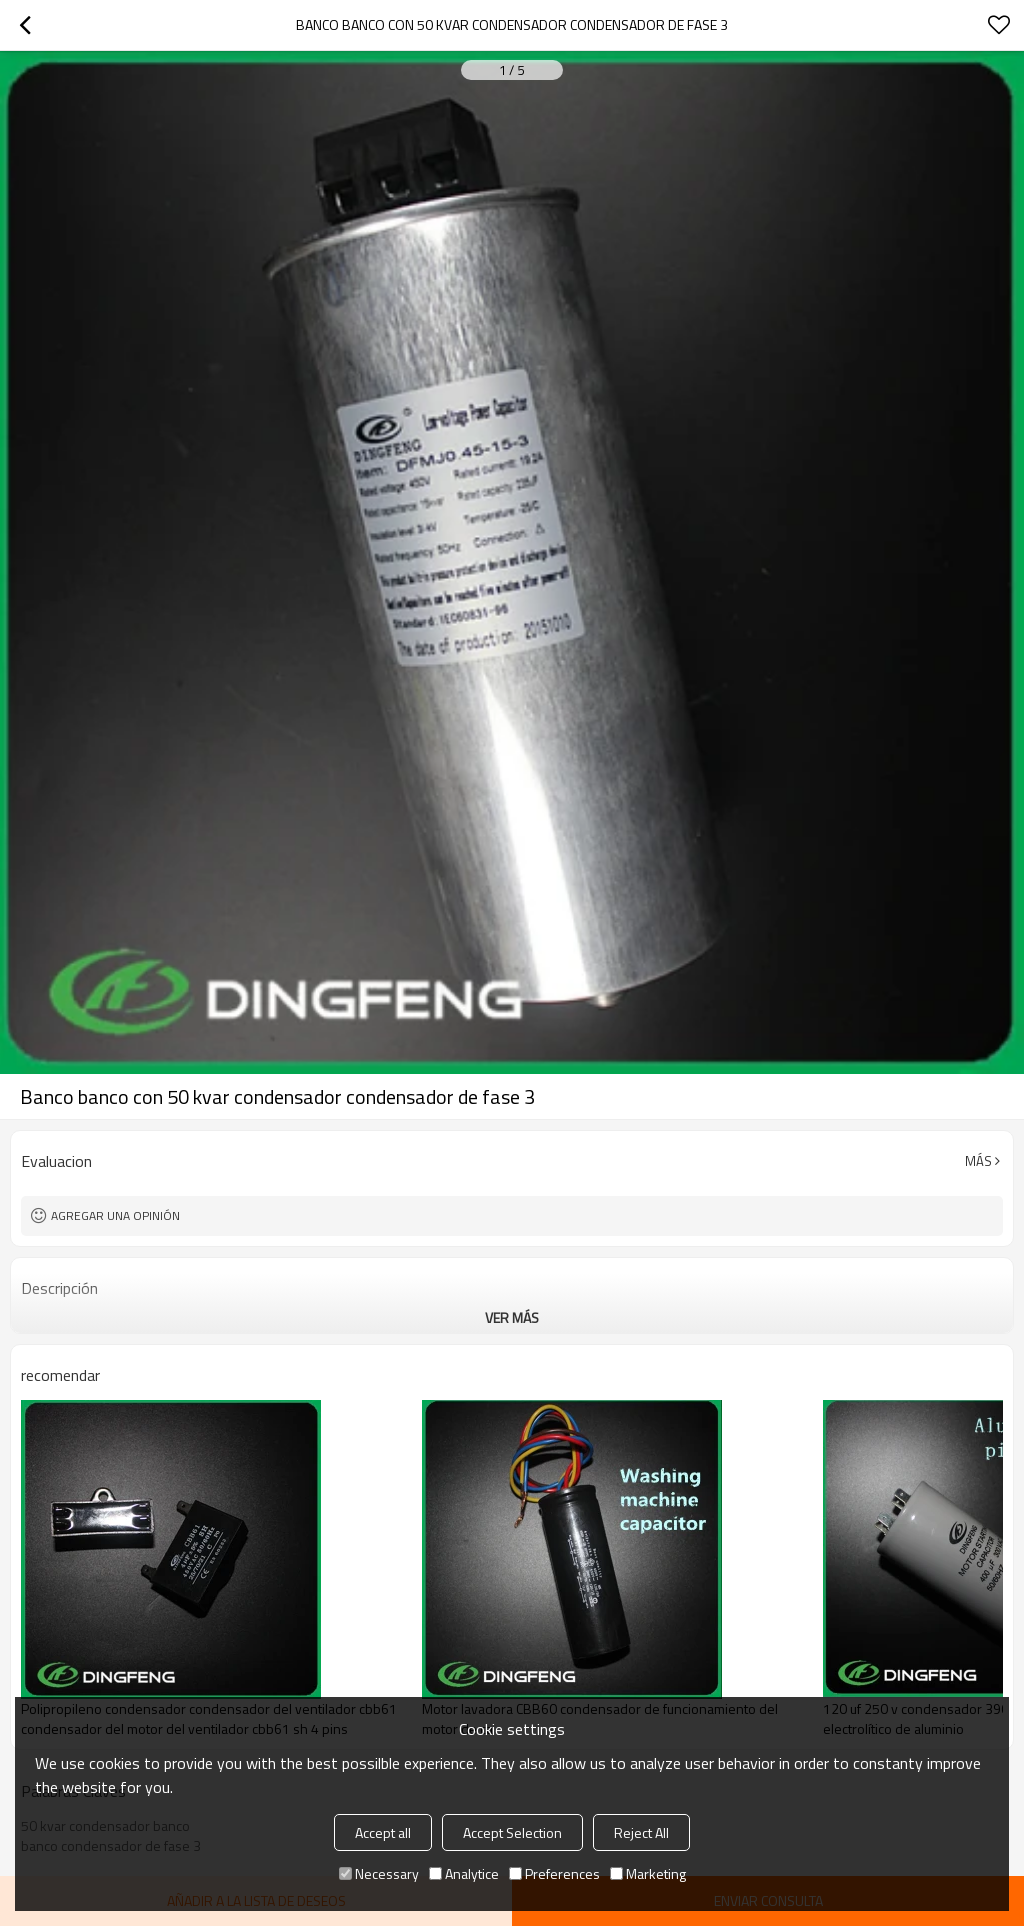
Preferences (554, 1873)
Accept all (383, 1832)
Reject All (641, 1832)
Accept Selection (512, 1832)
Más (978, 1161)
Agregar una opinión (115, 1215)
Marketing (648, 1873)
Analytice (464, 1873)
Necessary (379, 1873)
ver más (512, 1317)
